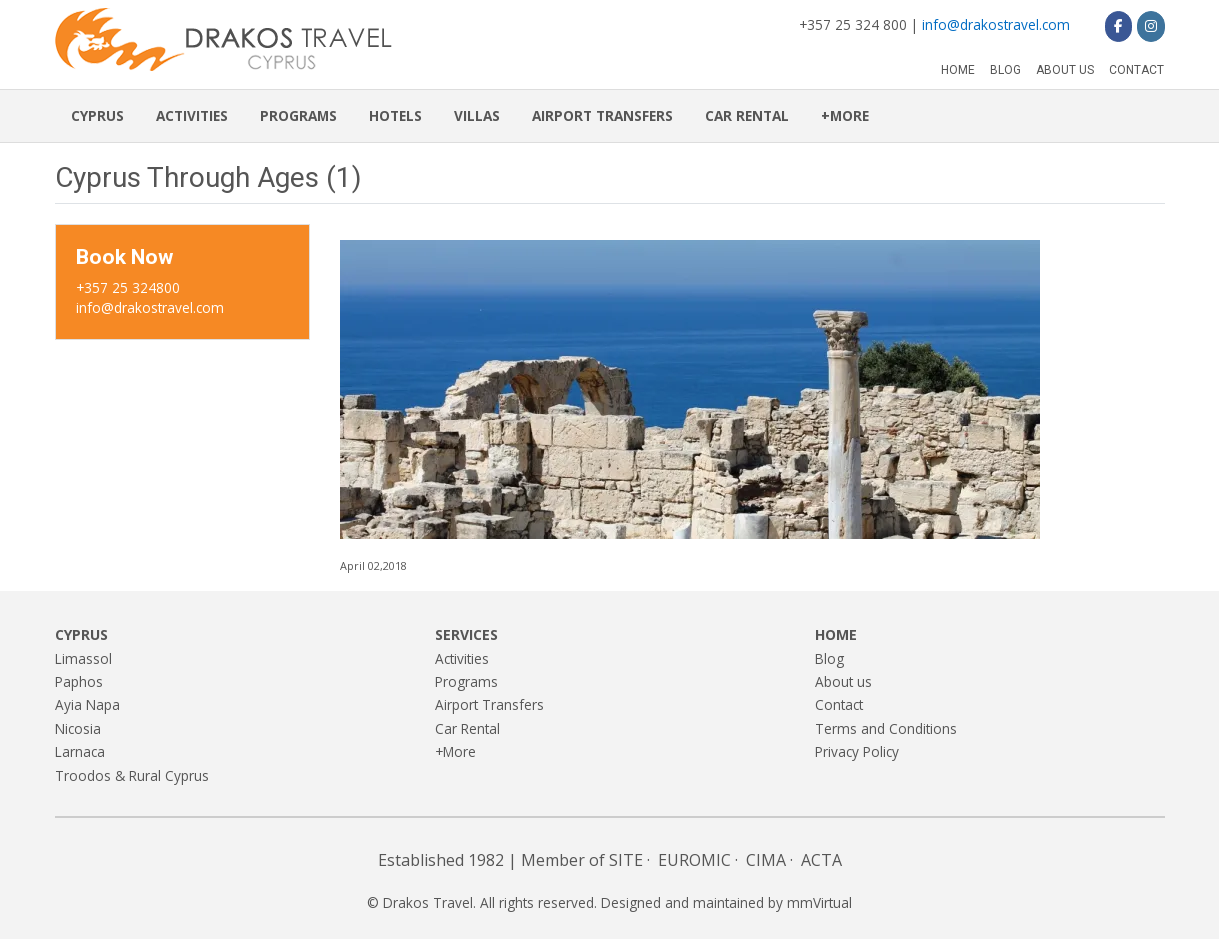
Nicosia (78, 728)
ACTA (821, 860)
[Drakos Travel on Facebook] (1118, 26)
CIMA (766, 860)
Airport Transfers (602, 115)
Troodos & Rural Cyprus (132, 775)
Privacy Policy (857, 751)
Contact (1136, 70)
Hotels (395, 115)
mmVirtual (819, 902)
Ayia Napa (87, 704)
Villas (477, 115)
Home (958, 70)
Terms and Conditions (886, 728)
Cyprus (97, 115)
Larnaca (80, 751)
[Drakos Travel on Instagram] (1150, 26)
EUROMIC (694, 860)
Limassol (83, 658)
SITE (626, 860)
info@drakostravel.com (996, 24)
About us (1065, 70)
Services (466, 634)
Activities (192, 115)
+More (845, 115)
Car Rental (747, 115)
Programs (298, 115)
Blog (1005, 70)
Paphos (79, 681)
